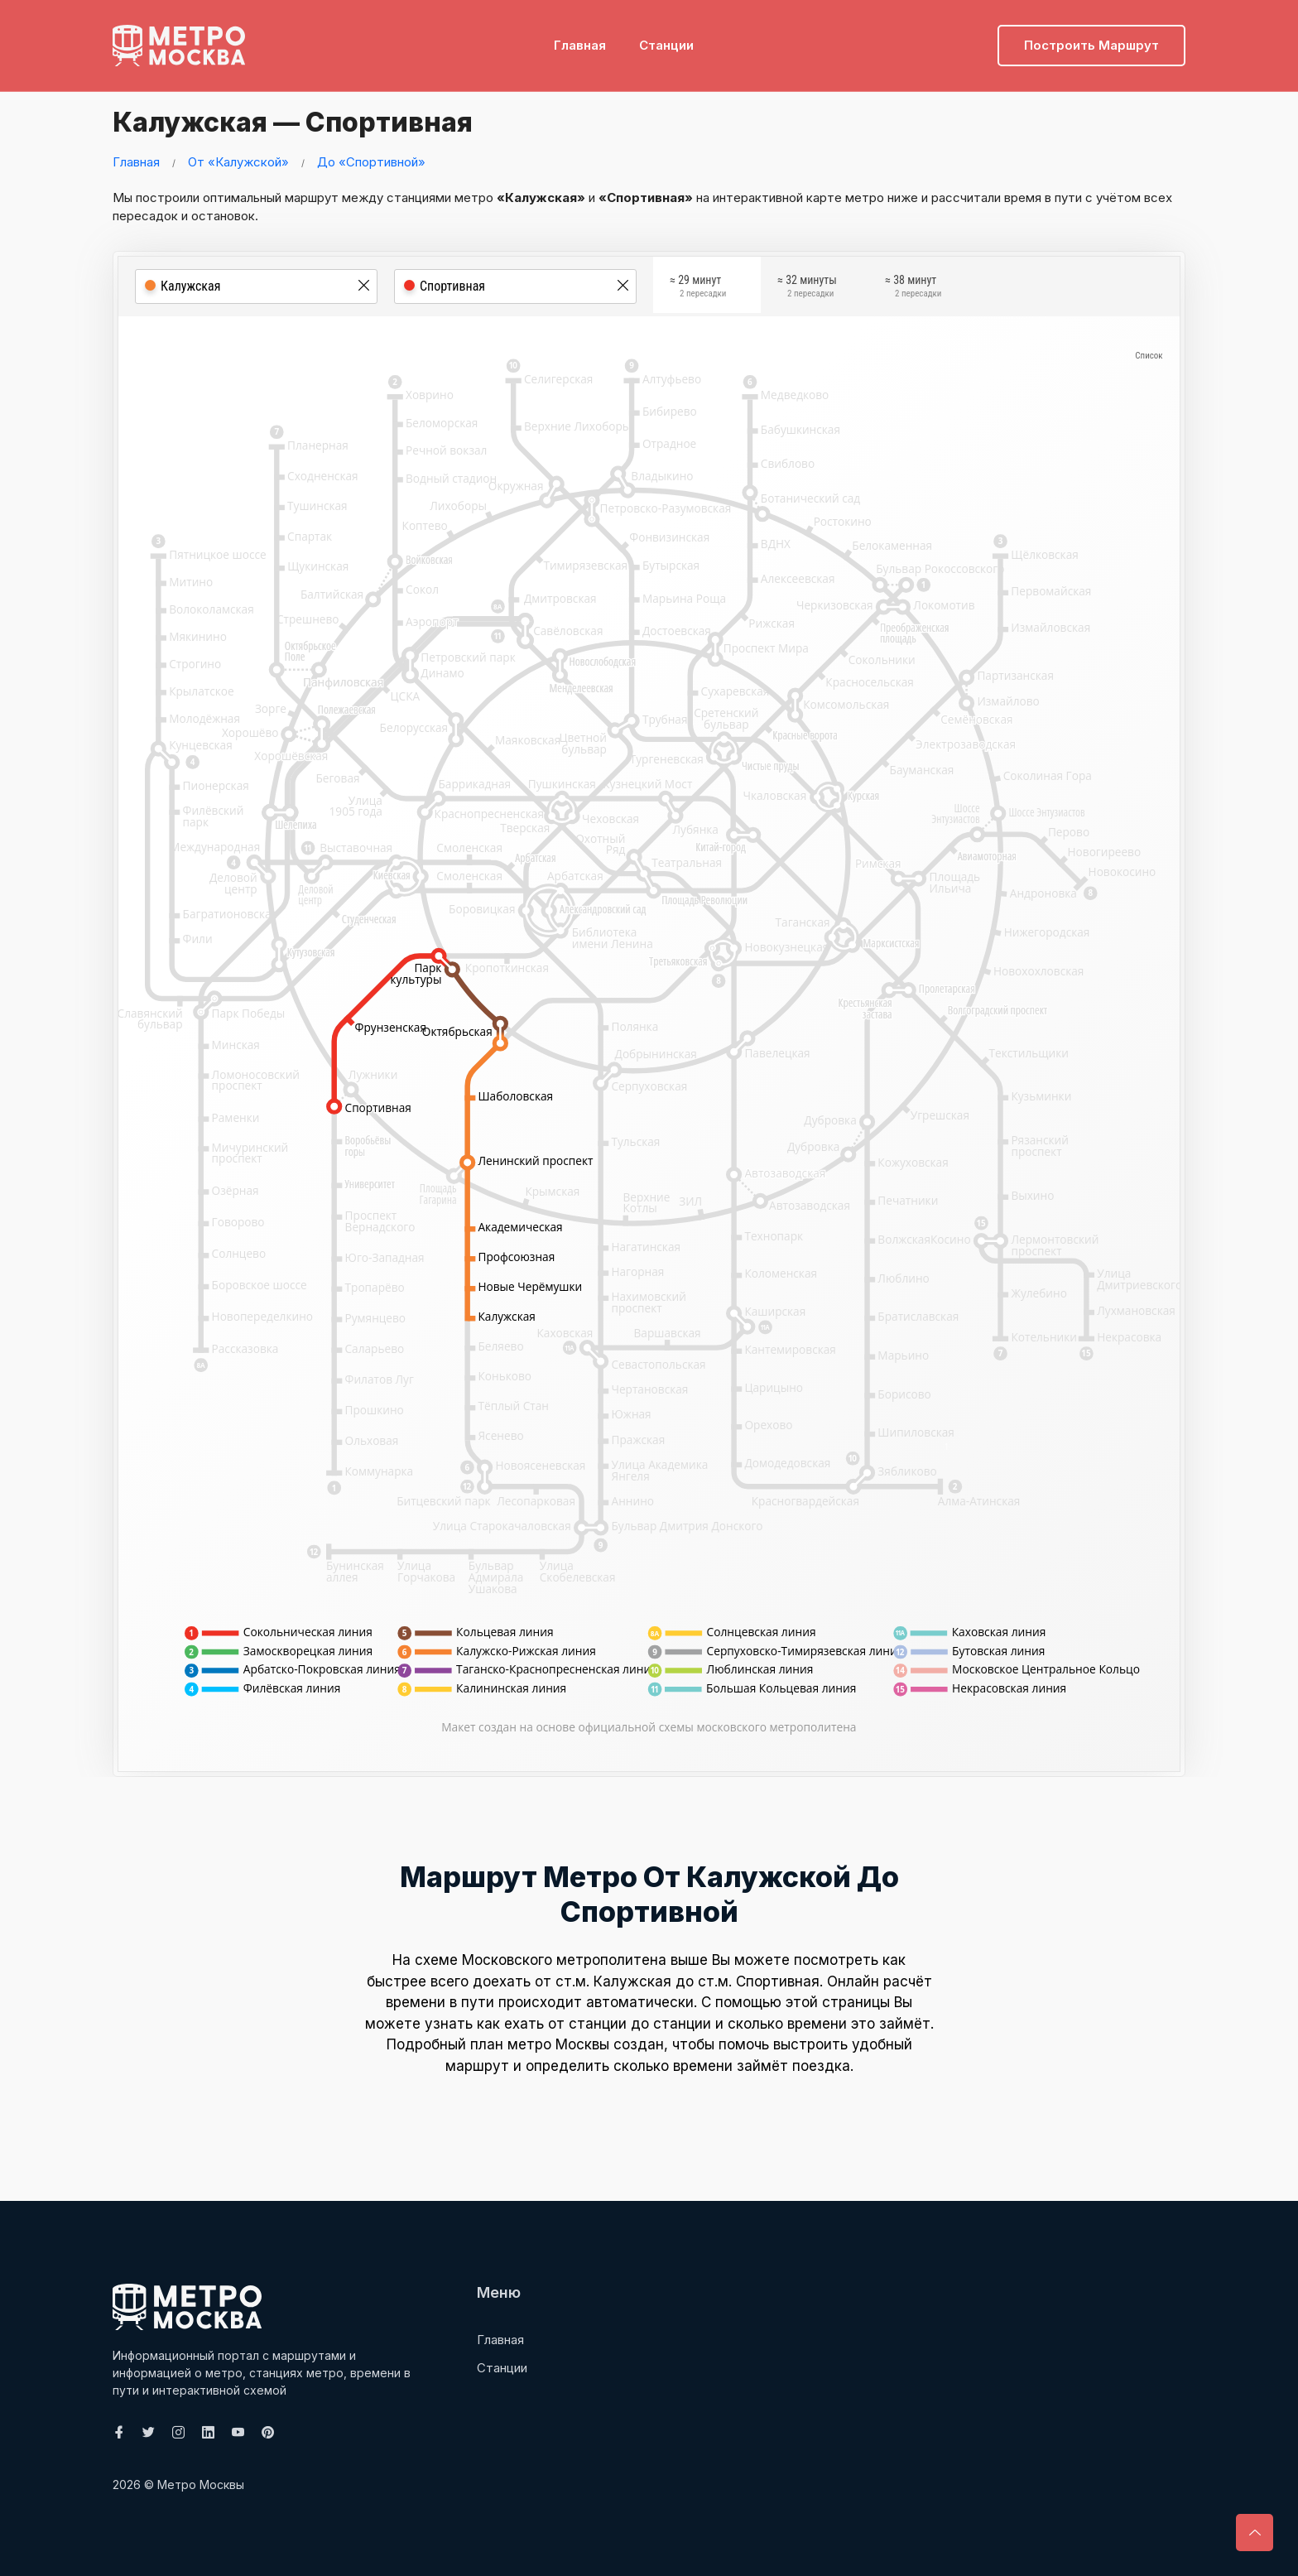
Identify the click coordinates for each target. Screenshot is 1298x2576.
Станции (666, 38)
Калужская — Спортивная (318, 120)
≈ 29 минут (698, 288)
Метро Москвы (200, 2484)
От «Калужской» (238, 162)
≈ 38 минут (913, 288)
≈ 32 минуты (807, 288)
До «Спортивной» (371, 162)
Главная (580, 38)
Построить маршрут (1091, 38)
